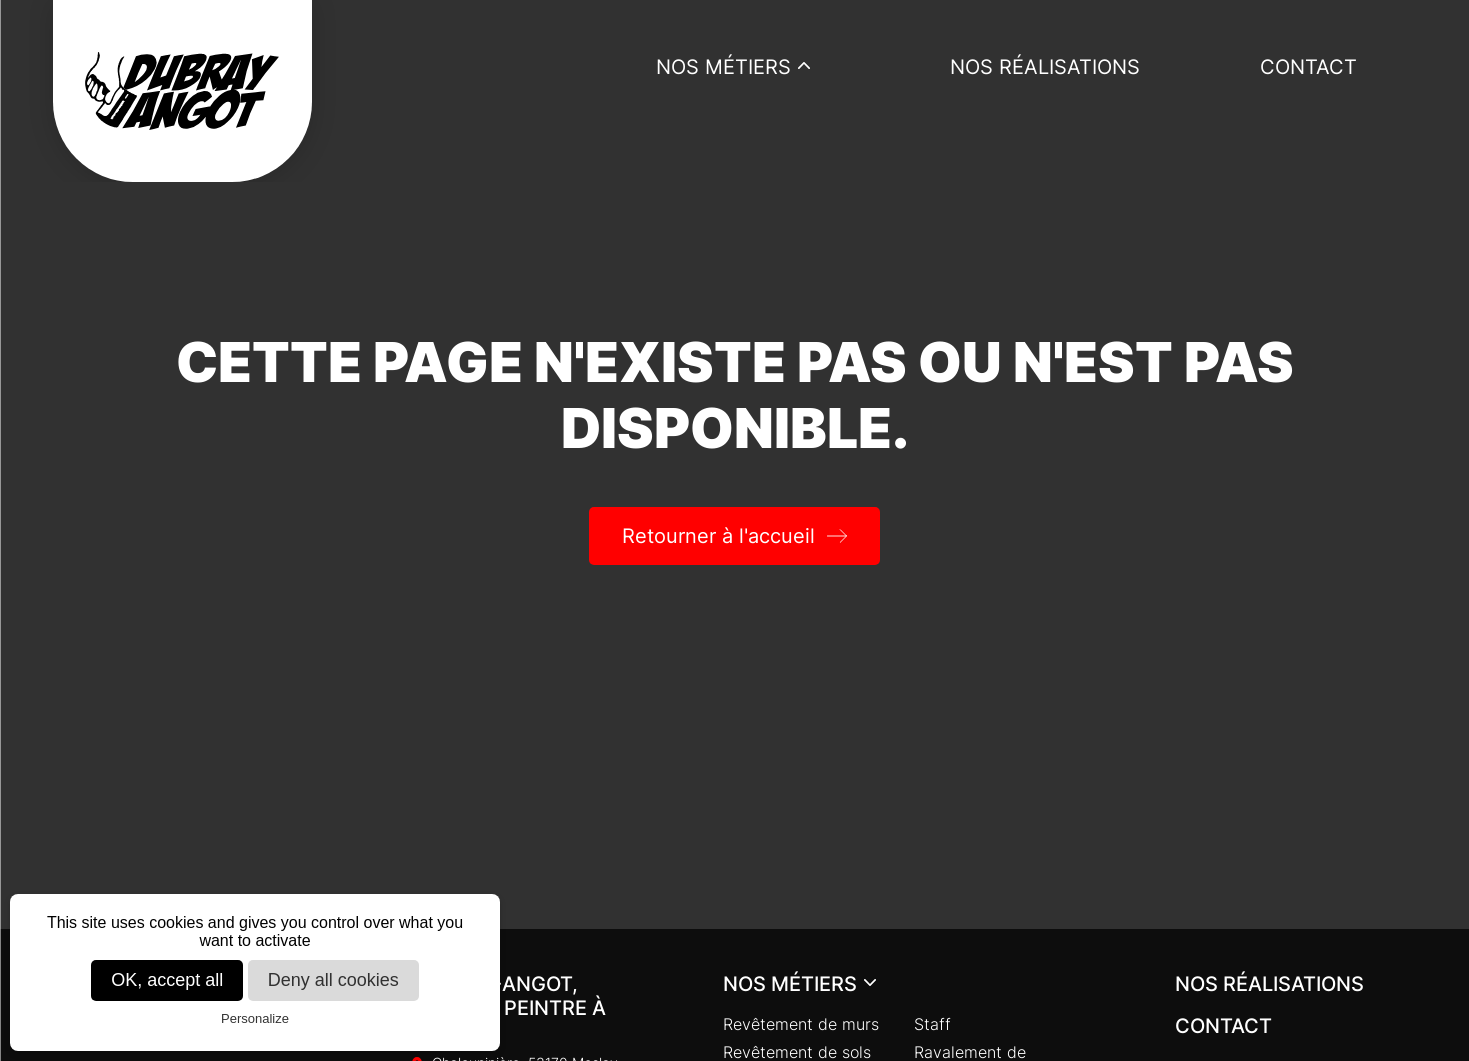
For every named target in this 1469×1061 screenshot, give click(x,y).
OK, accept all (167, 980)
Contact (1308, 67)
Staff (932, 1024)
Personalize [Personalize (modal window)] (255, 1018)
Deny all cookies (333, 980)
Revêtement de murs (801, 1024)
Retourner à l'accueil (718, 536)
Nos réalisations (1045, 67)
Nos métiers (723, 67)
